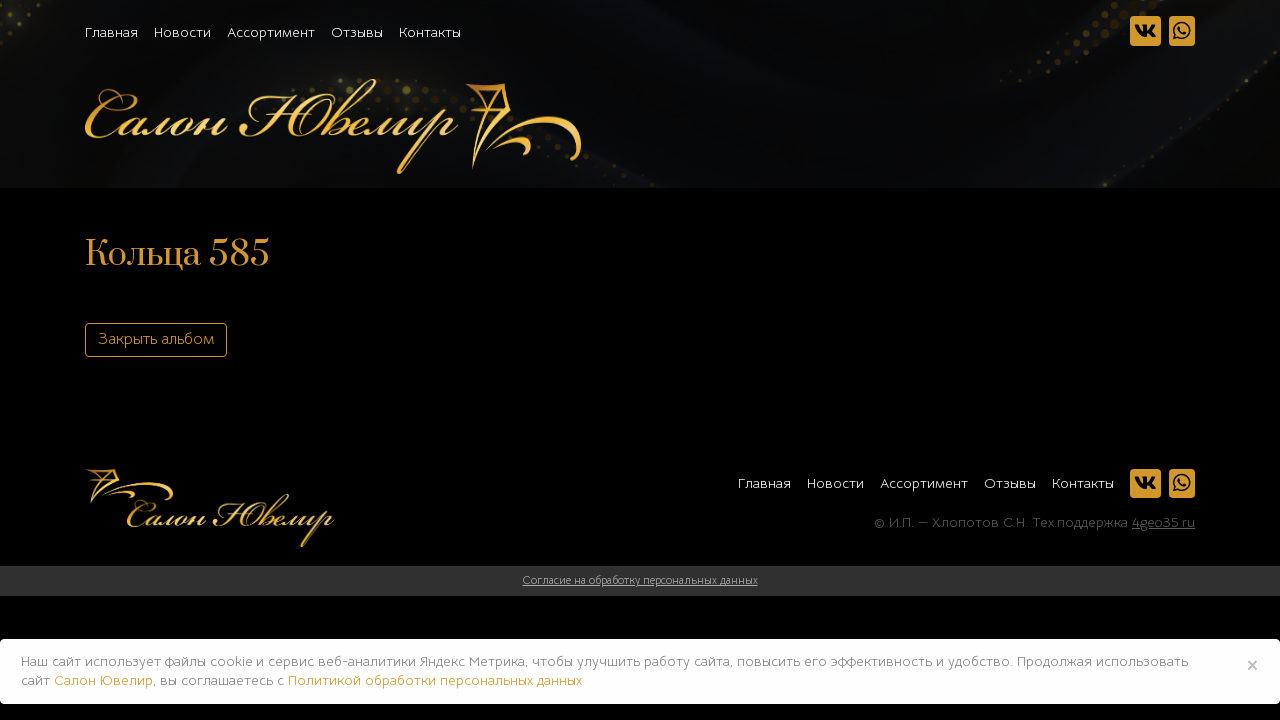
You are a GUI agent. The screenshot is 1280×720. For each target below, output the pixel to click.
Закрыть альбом (156, 339)
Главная (111, 32)
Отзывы (357, 32)
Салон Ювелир (103, 680)
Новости (182, 32)
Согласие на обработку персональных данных (640, 580)
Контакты (430, 32)
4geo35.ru (1163, 522)
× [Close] (1252, 664)
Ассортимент (271, 32)
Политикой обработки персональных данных (435, 680)
